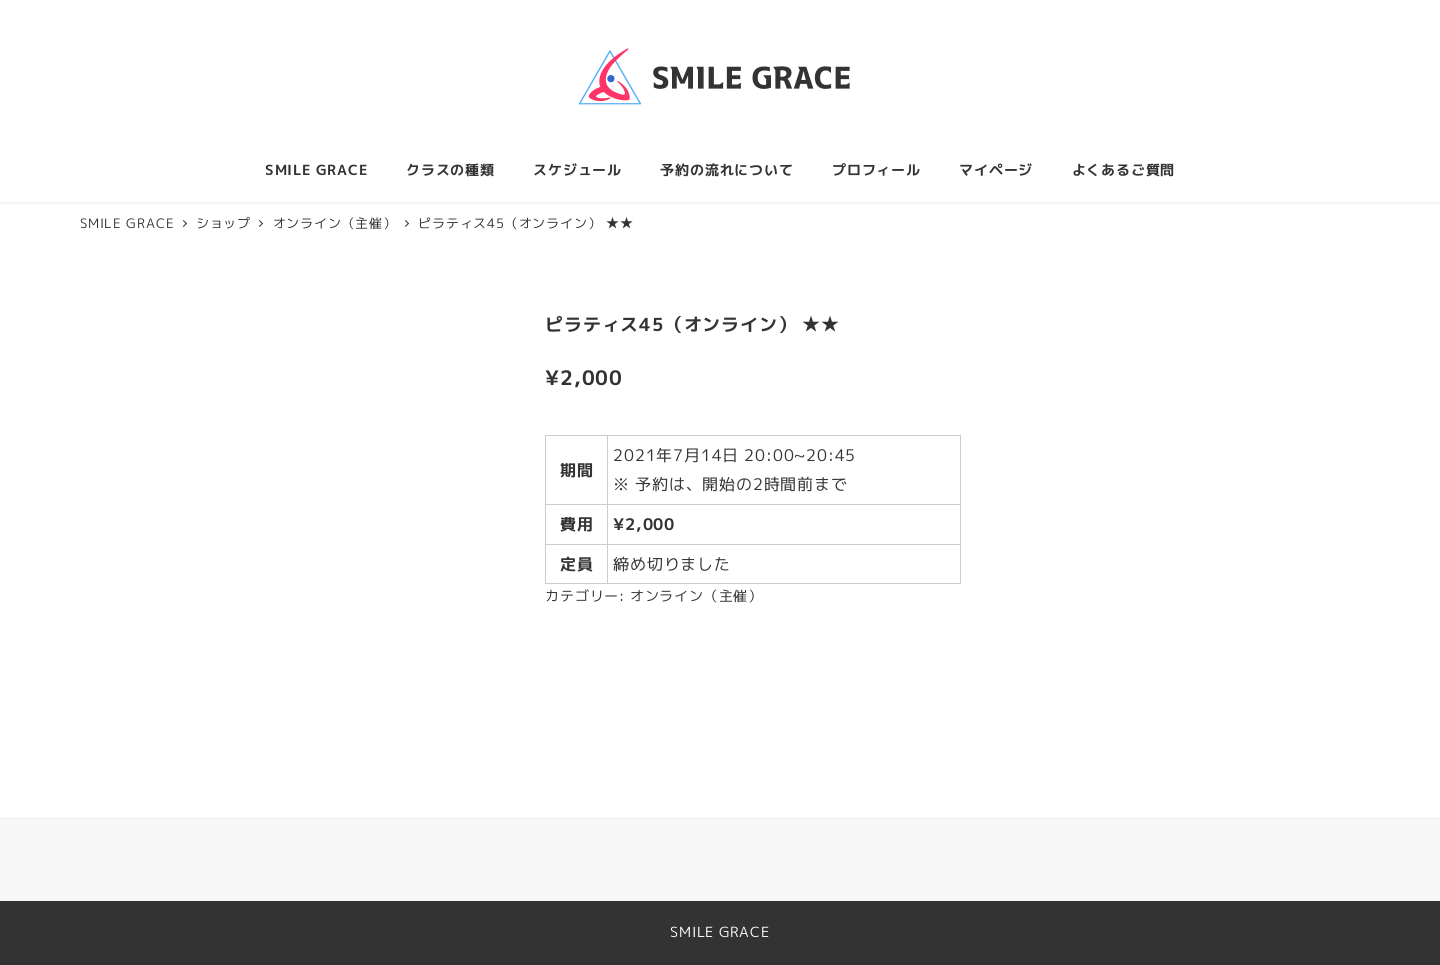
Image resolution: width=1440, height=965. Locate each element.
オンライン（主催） (696, 596)
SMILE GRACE (720, 932)
